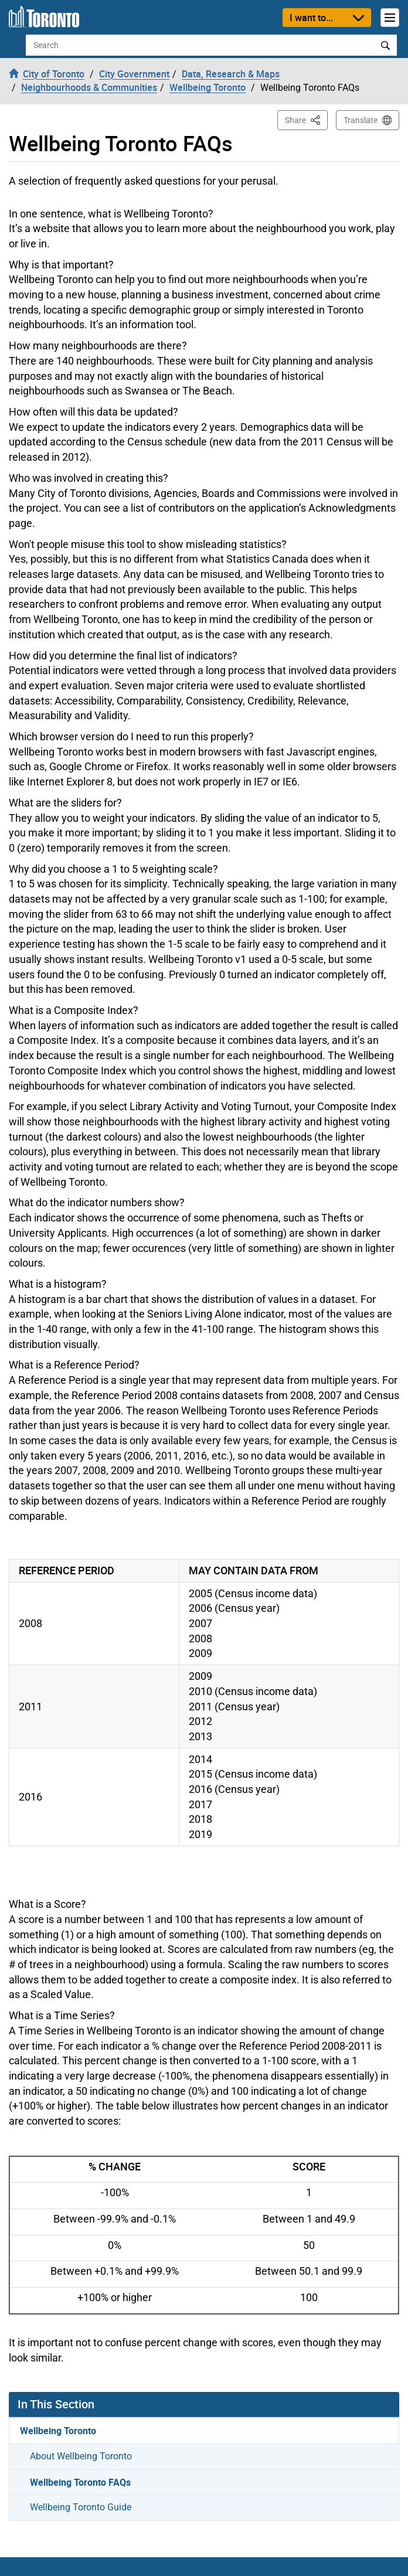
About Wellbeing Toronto (81, 2456)
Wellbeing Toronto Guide (80, 2507)
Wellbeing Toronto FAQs (80, 2482)
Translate (361, 120)
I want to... (311, 17)
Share (306, 119)
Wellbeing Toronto (58, 2430)
